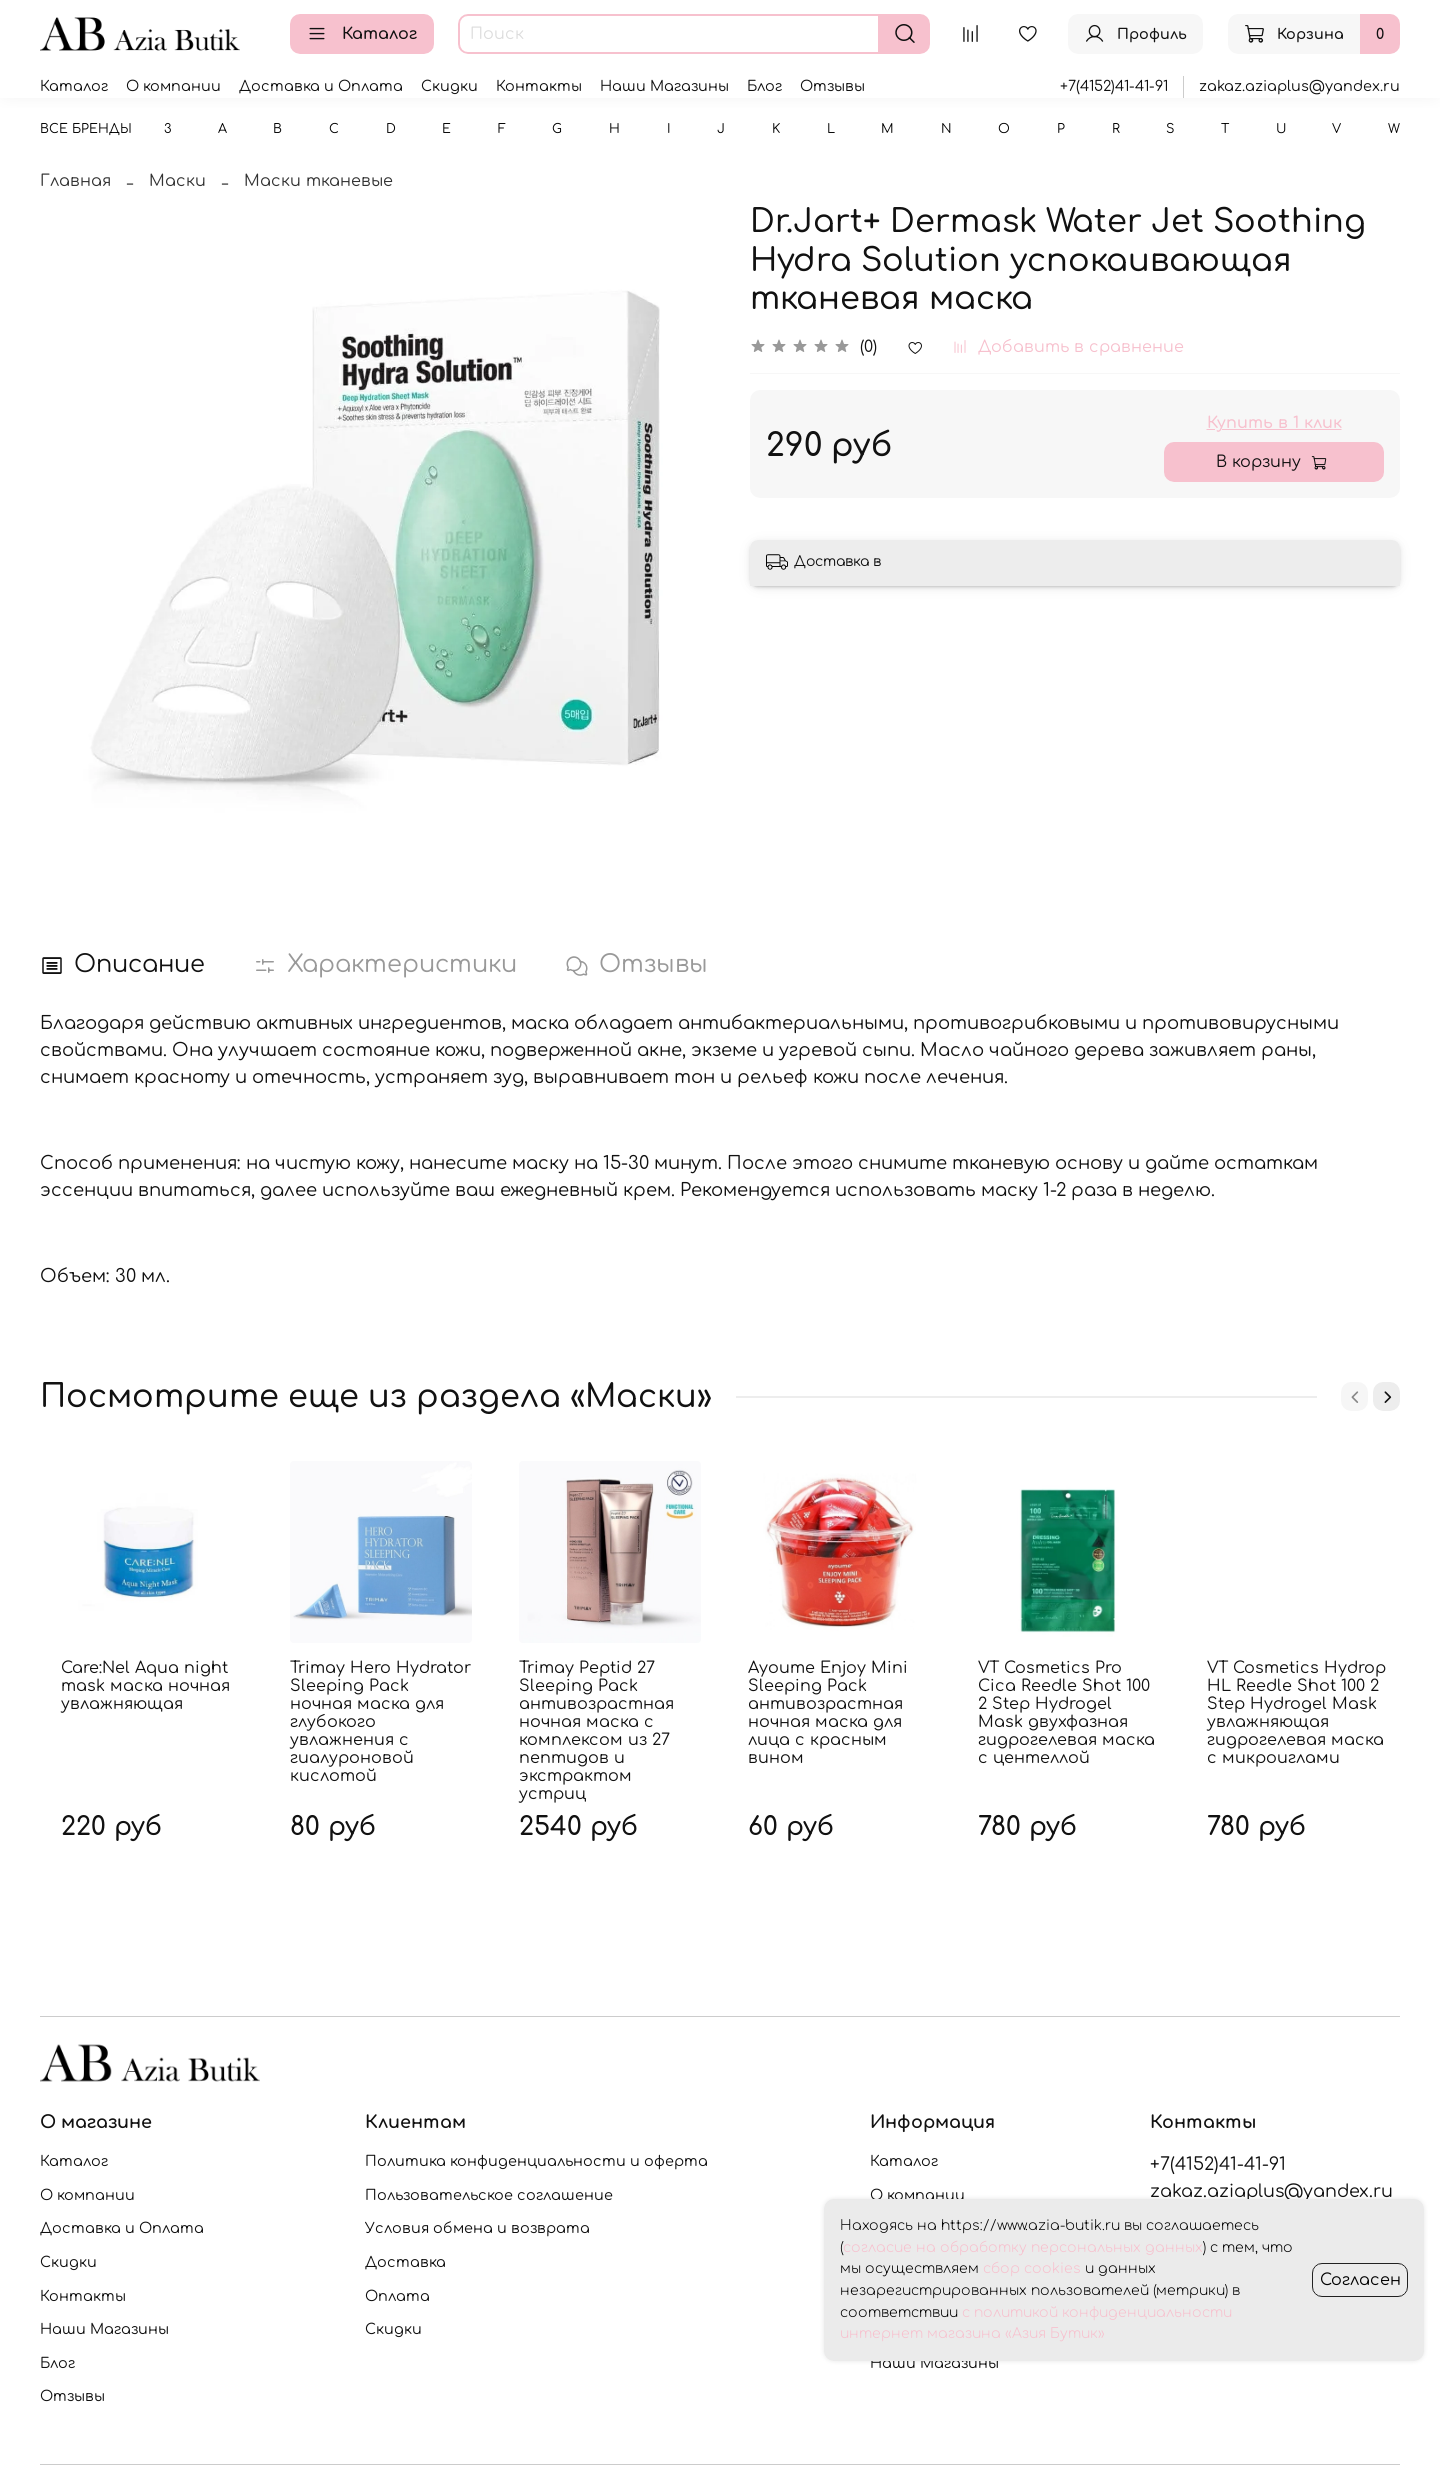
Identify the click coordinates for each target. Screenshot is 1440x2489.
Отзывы (832, 86)
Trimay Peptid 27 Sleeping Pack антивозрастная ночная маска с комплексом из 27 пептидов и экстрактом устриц (596, 1731)
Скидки (449, 86)
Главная (75, 181)
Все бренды (86, 129)
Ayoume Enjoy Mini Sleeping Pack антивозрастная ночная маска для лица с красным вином (828, 1713)
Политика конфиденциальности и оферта (536, 2161)
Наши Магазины (664, 86)
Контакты (539, 86)
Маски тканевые (318, 181)
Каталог (362, 34)
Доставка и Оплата (321, 86)
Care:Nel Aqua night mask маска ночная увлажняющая (145, 1686)
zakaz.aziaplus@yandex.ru (1299, 86)
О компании (173, 86)
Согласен (1360, 2280)
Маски (177, 181)
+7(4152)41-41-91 (1114, 86)
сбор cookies (1032, 2268)
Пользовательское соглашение (489, 2195)
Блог (764, 86)
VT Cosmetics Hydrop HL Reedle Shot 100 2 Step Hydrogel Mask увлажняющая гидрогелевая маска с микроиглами (1296, 1713)
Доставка (405, 2262)
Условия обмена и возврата (477, 2228)
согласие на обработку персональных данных (1023, 2247)
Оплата (397, 2296)
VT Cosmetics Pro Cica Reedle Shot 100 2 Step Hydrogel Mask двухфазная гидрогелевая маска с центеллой (1066, 1713)
